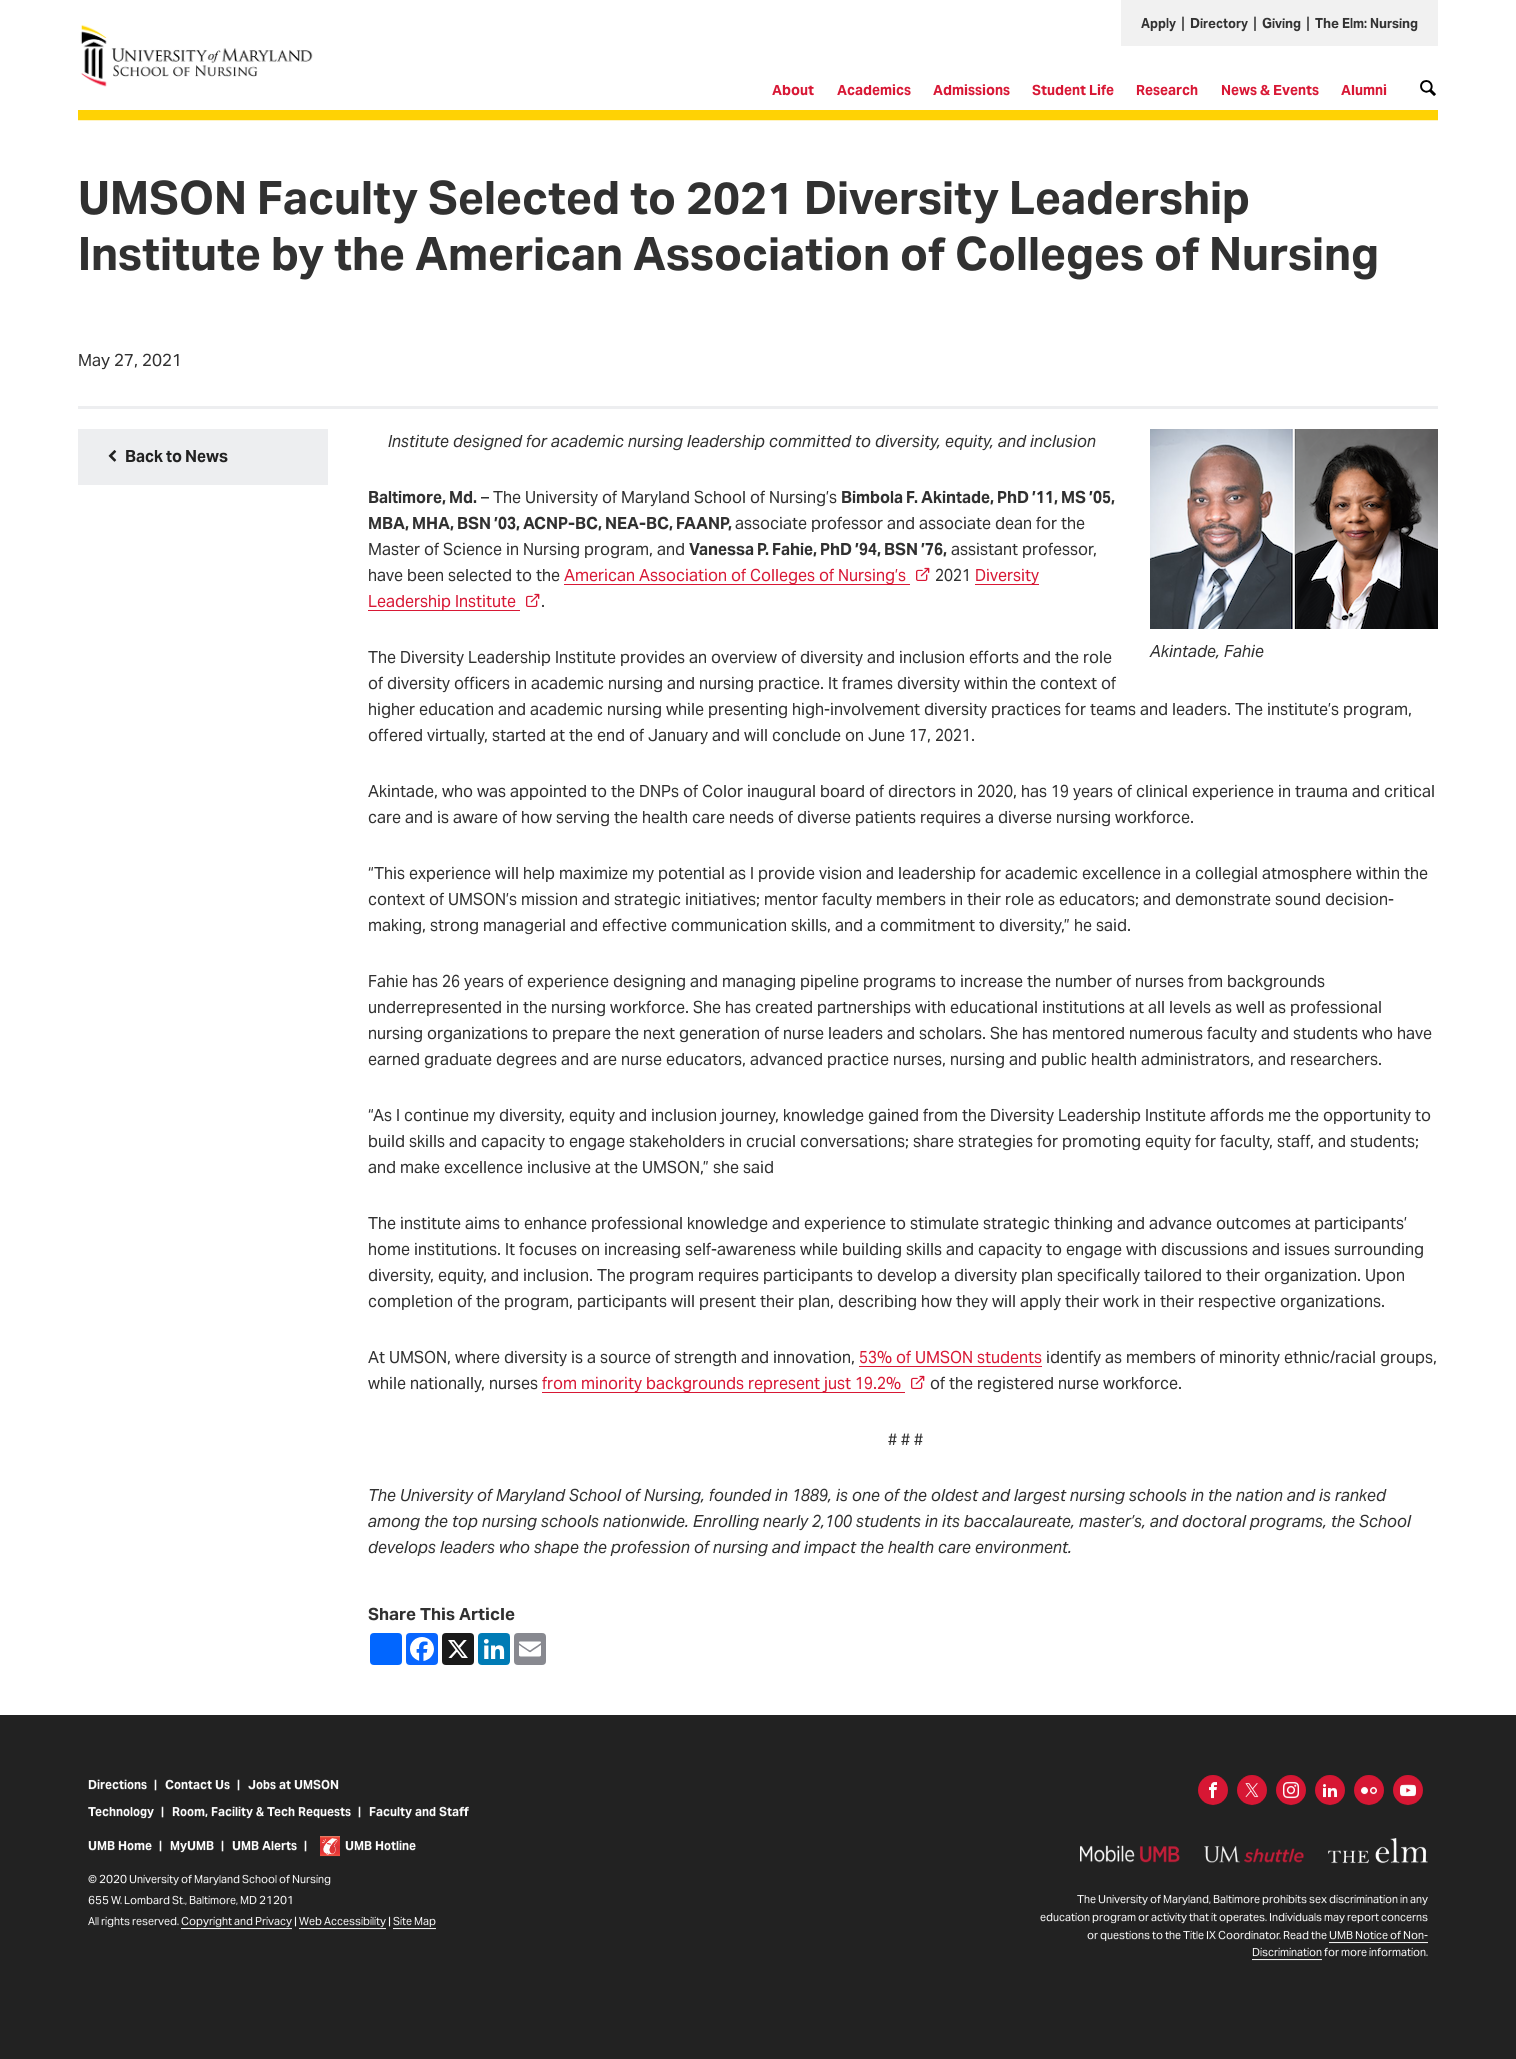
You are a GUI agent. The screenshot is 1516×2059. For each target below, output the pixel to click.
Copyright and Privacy (236, 1923)
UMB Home (120, 1847)
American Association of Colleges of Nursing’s (747, 575)
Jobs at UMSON (293, 1786)
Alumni (1364, 90)
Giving (1281, 23)
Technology (121, 1813)
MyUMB (192, 1847)
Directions (117, 1786)
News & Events (1270, 90)
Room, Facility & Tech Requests (261, 1813)
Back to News (176, 456)
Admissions (971, 90)
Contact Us (197, 1786)
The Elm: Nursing (1366, 23)
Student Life (1073, 90)
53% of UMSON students (950, 1357)
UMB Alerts (264, 1847)
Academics (874, 90)
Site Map (414, 1923)
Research (1167, 90)
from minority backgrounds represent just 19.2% (734, 1383)
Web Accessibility (342, 1923)
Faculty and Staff (418, 1813)
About (793, 90)
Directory (1219, 23)
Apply (1158, 23)
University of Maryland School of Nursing (203, 32)
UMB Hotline (380, 1847)
